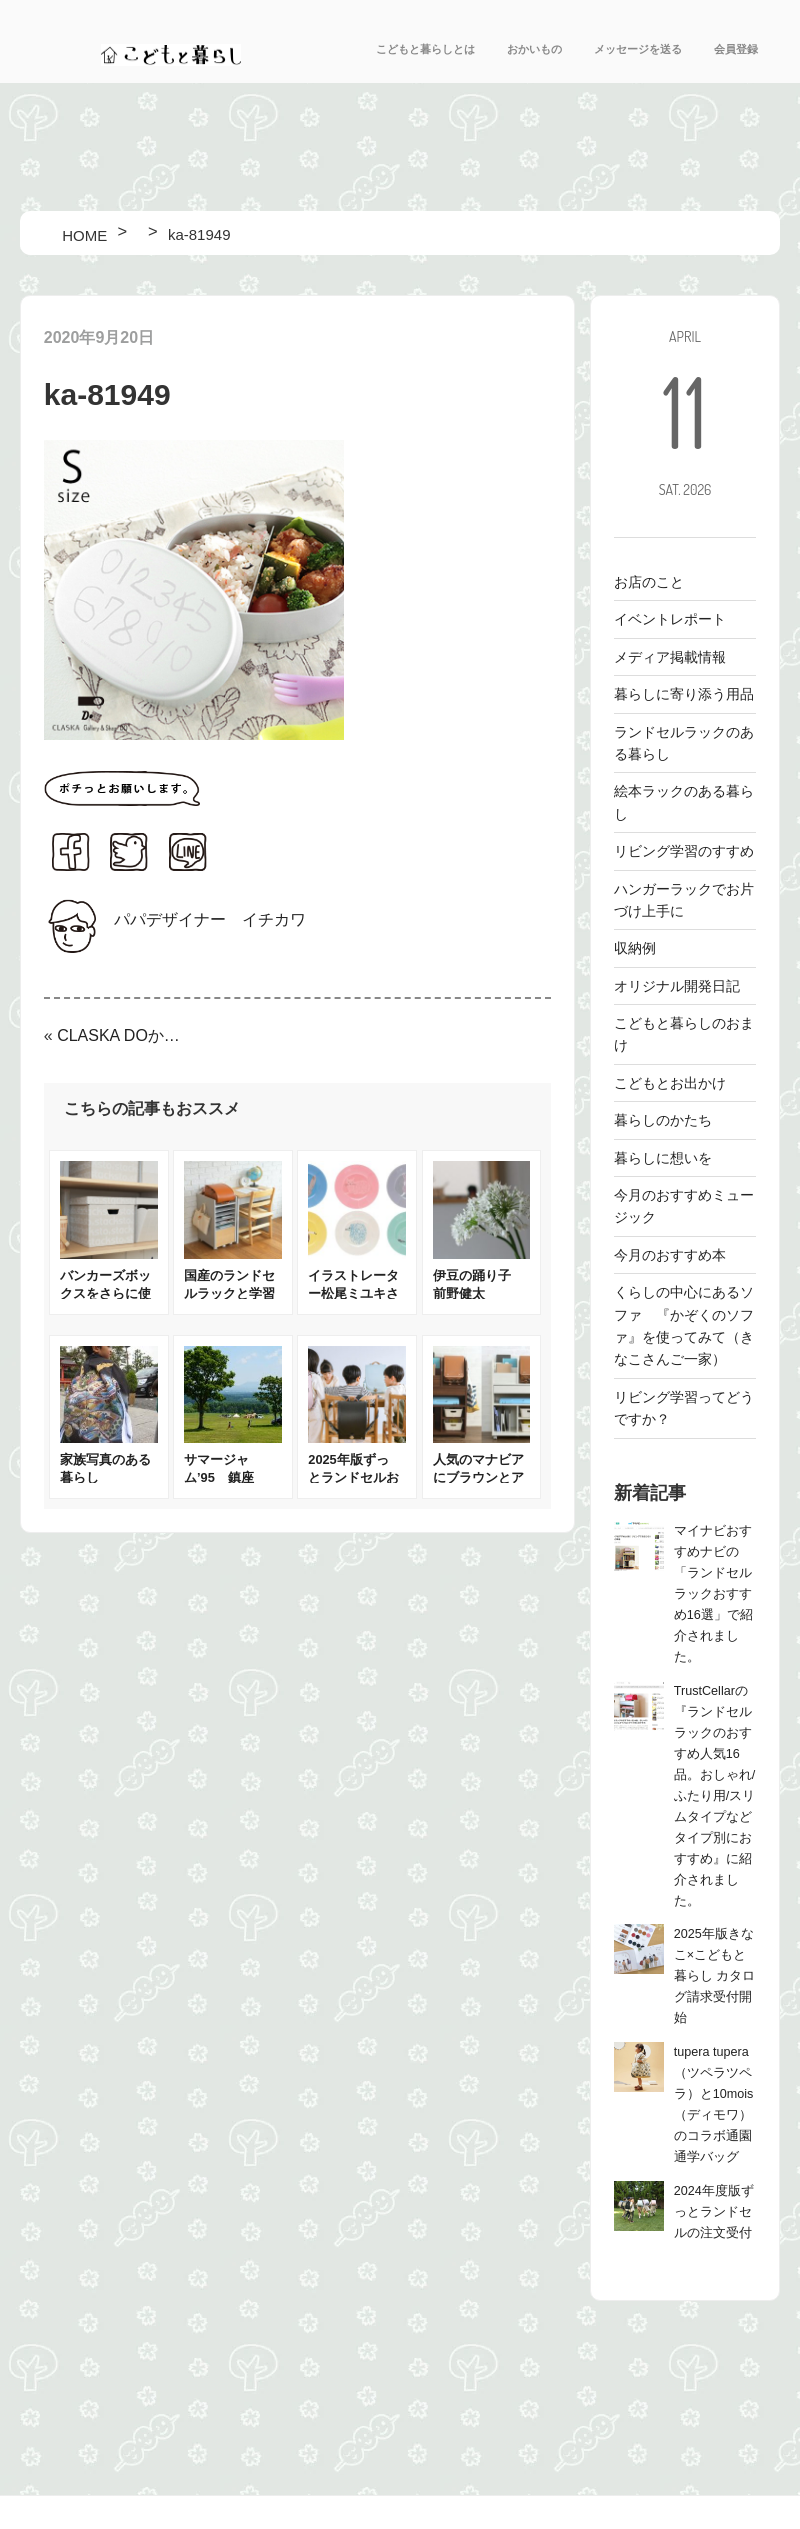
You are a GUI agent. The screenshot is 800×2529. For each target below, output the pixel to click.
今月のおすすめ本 (670, 1255)
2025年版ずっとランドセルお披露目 (353, 1477)
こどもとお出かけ (670, 1083)
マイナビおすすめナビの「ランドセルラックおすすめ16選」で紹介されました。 (713, 1594)
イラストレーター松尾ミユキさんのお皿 (353, 1293)
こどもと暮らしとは (425, 49)
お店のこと (649, 582)
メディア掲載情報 (670, 657)
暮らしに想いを (663, 1158)
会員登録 (736, 49)
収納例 (635, 948)
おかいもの (534, 49)
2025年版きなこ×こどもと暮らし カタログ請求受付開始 (715, 1976)
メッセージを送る (638, 49)
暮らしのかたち (663, 1120)
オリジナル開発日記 (677, 986)
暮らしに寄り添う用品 (684, 694)
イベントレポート (670, 619)
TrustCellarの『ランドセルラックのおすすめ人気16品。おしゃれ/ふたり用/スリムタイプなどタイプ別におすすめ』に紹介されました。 (715, 1796)
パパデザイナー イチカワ (210, 919)
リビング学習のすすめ (684, 851)
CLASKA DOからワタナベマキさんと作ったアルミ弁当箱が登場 (120, 1035)
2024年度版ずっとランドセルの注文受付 (714, 2212)
